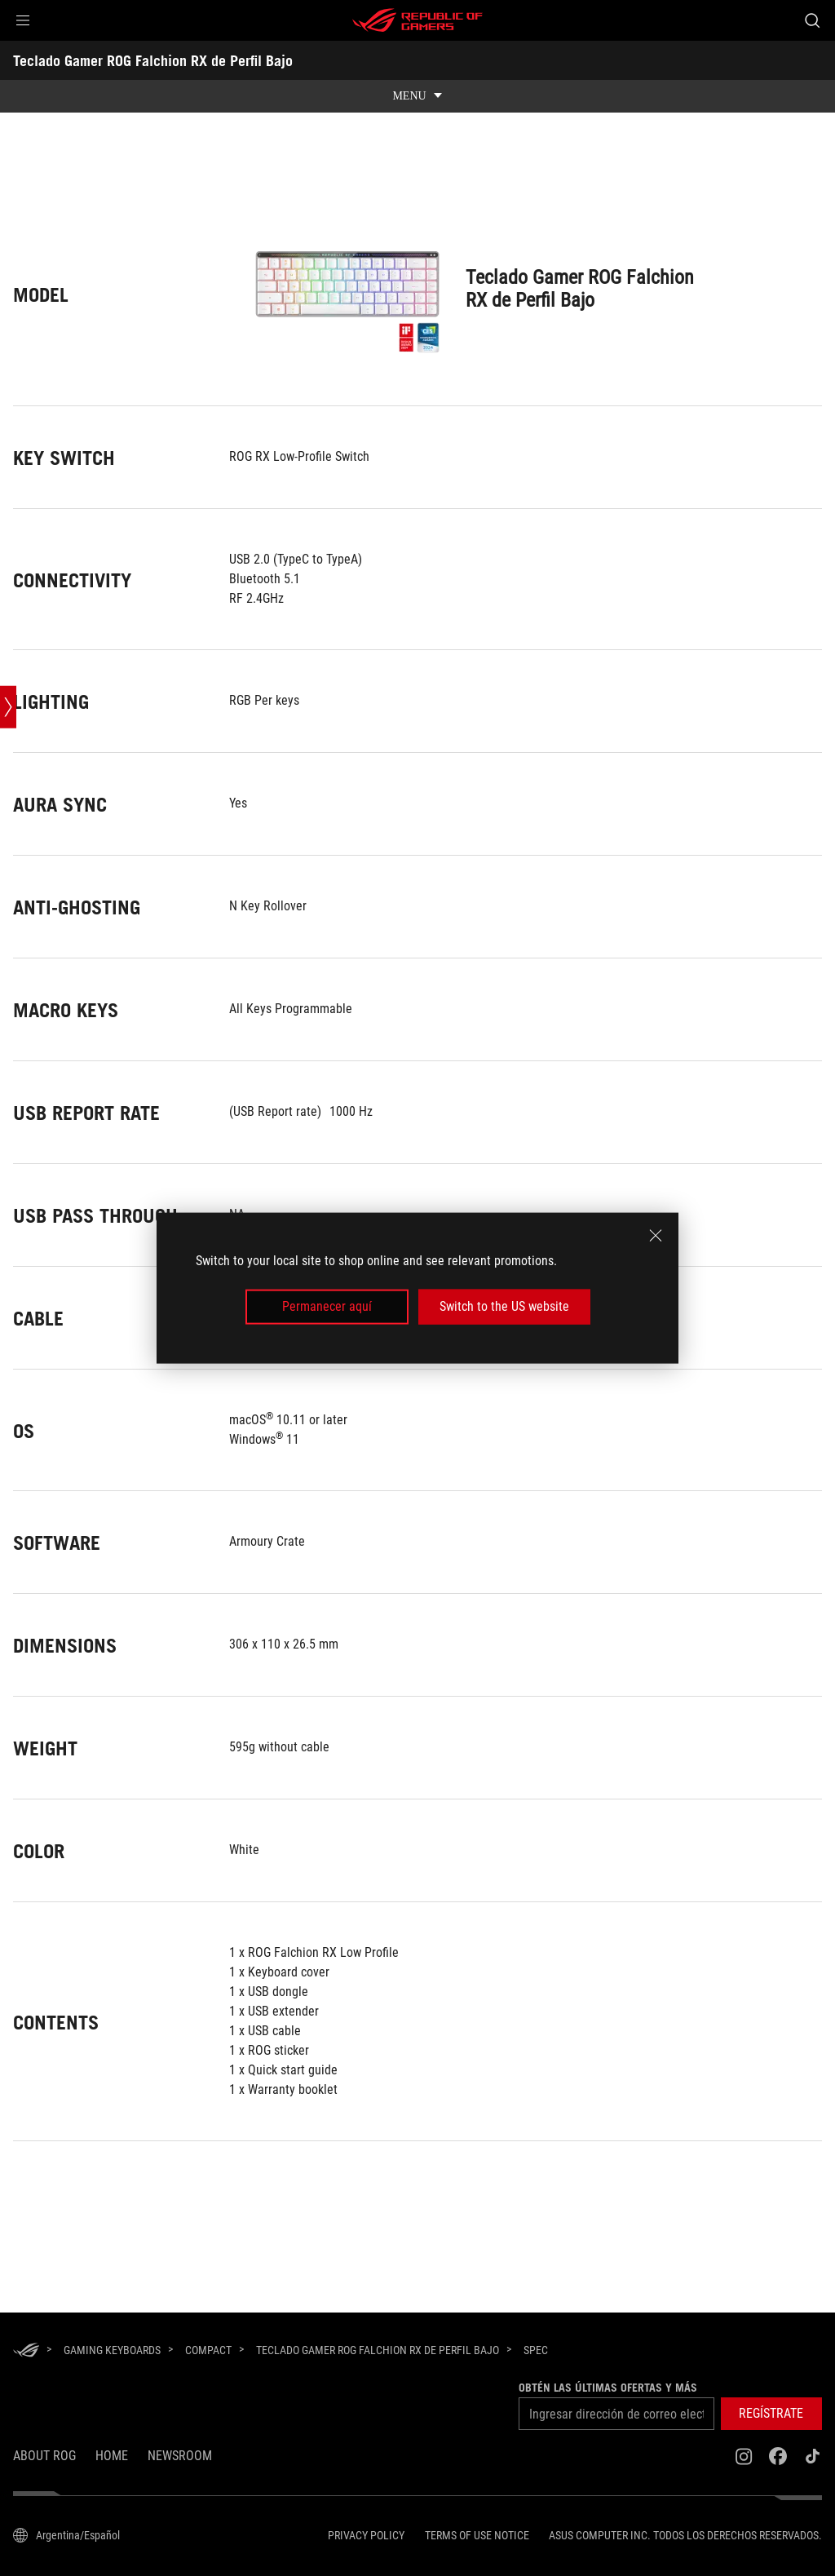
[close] (655, 1236)
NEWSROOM (180, 2455)
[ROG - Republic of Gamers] (417, 20)
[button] (23, 20)
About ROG (44, 2455)
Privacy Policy (366, 2535)
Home (111, 2455)
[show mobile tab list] (417, 96)
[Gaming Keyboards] (112, 2350)
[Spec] (536, 2351)
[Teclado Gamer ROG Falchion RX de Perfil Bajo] (377, 2350)
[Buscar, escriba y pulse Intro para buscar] (812, 20)
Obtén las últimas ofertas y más (605, 2387)
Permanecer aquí (327, 1306)
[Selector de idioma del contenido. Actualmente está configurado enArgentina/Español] (66, 2535)
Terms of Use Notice (477, 2535)
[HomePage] (26, 2351)
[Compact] (208, 2350)
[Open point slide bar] (8, 793)
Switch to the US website (504, 1306)
